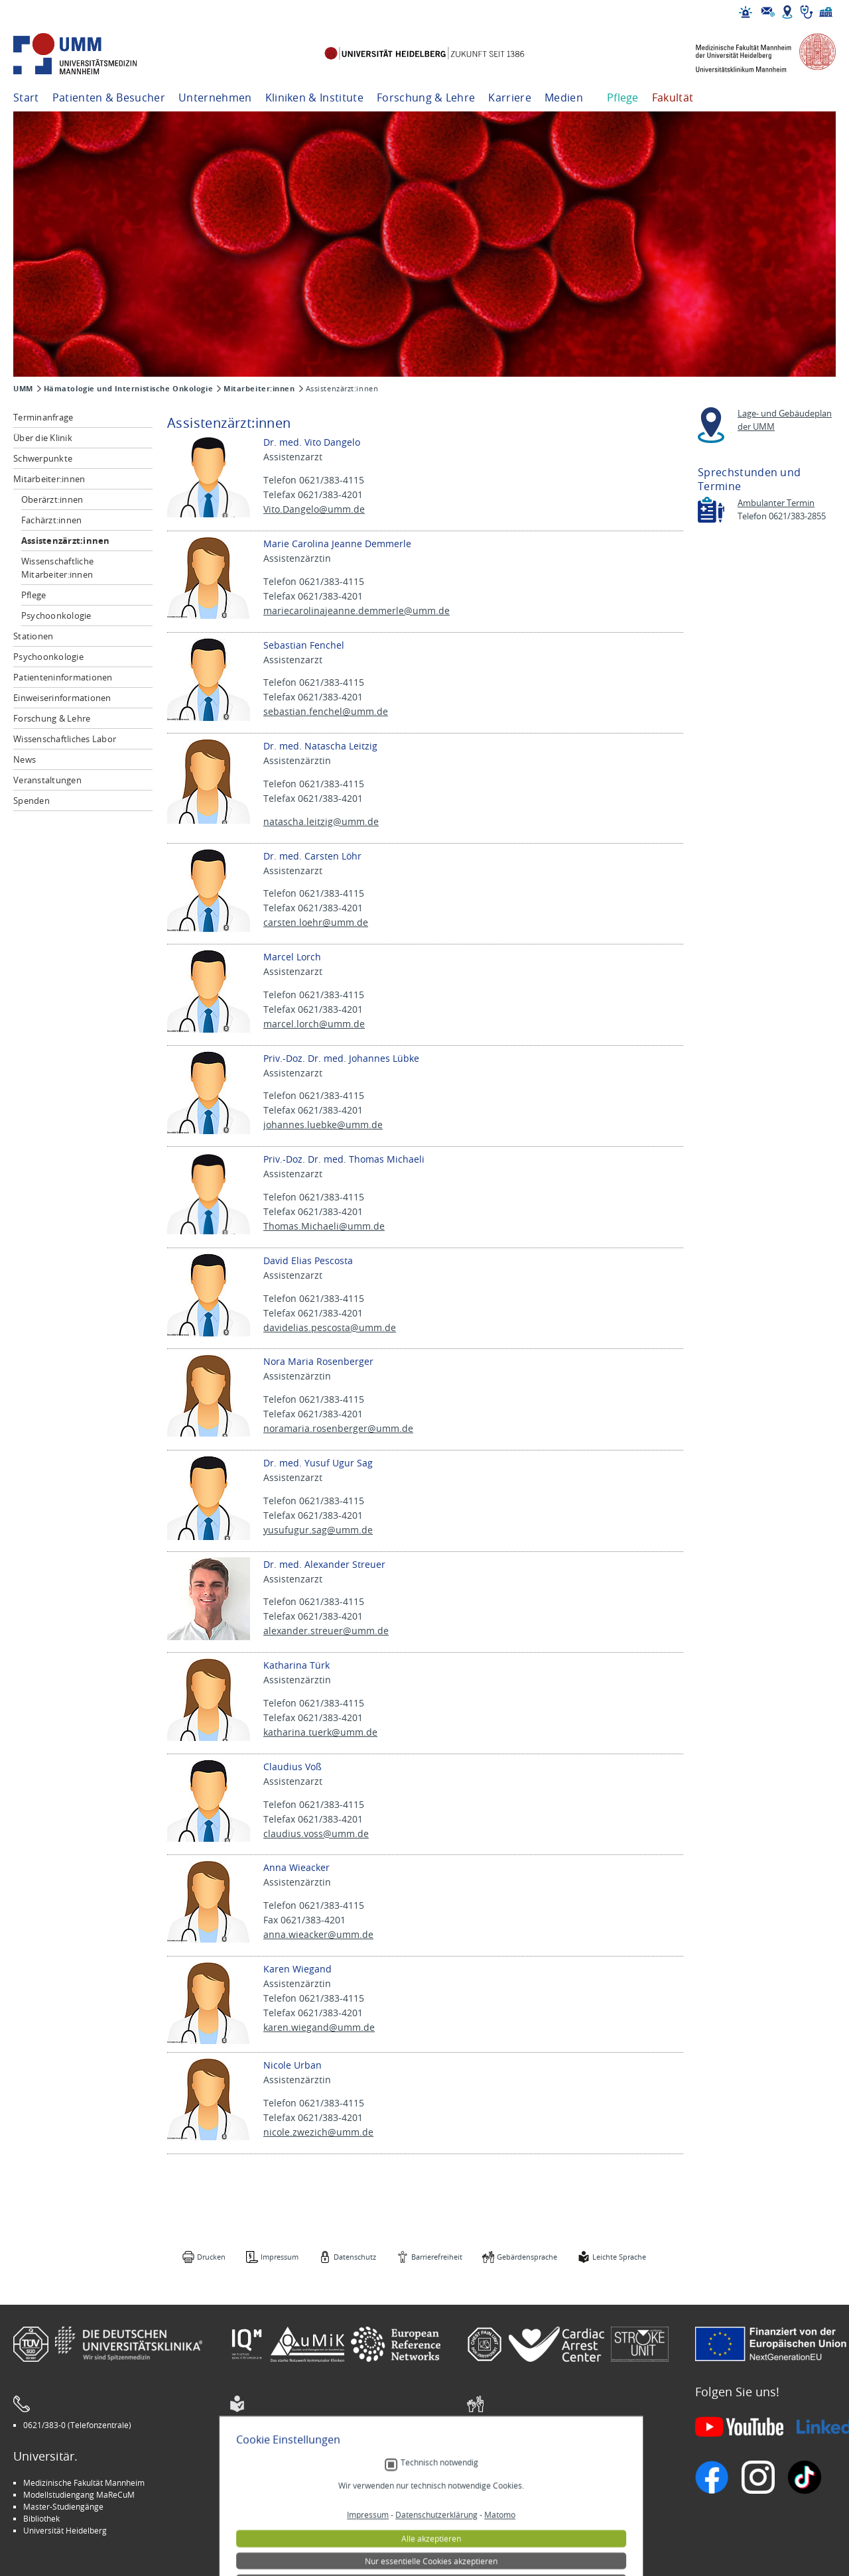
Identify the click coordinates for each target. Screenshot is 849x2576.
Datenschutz (355, 2257)
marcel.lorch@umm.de (314, 1023)
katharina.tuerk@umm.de (320, 1732)
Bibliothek (41, 2518)
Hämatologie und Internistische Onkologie (128, 388)
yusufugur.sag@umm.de (318, 1529)
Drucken (211, 2257)
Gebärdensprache (527, 2257)
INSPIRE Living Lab (272, 2494)
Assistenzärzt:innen (65, 541)
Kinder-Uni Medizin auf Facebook (299, 2506)
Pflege (623, 97)
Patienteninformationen (63, 677)
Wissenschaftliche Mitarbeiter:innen (57, 567)
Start (26, 97)
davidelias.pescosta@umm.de (329, 1327)
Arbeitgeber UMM (272, 2482)
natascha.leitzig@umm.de (321, 821)
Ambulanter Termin (776, 503)
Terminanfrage (43, 417)
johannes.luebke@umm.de (323, 1124)
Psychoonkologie (56, 615)
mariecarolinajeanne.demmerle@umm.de (356, 610)
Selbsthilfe (496, 2506)
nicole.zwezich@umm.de (318, 2132)
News (24, 759)
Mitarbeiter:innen (259, 388)
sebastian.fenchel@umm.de (325, 711)
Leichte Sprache (619, 2257)
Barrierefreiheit (436, 2257)
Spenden (31, 800)
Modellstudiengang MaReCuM (79, 2494)
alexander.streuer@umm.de (326, 1630)
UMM (23, 388)
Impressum (279, 2257)
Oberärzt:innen (52, 499)
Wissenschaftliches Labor (64, 739)
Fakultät (673, 97)
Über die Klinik (42, 438)
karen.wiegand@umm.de (319, 2027)
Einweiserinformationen (62, 698)
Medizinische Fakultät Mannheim (84, 2482)
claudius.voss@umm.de (316, 1833)
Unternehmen (215, 97)
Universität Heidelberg (65, 2530)
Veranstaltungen (47, 780)
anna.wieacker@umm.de (318, 1934)
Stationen (33, 636)
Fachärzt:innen (51, 520)
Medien (564, 97)
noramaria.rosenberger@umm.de (338, 1428)
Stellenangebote (507, 2482)
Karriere (509, 97)
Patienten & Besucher (108, 97)
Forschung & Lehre (426, 97)
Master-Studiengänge (63, 2506)
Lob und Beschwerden (517, 2518)
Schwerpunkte (42, 458)
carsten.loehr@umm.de (315, 922)
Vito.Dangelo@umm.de (314, 509)
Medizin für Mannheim (280, 2518)
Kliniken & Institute (314, 97)
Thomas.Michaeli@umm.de (324, 1226)
